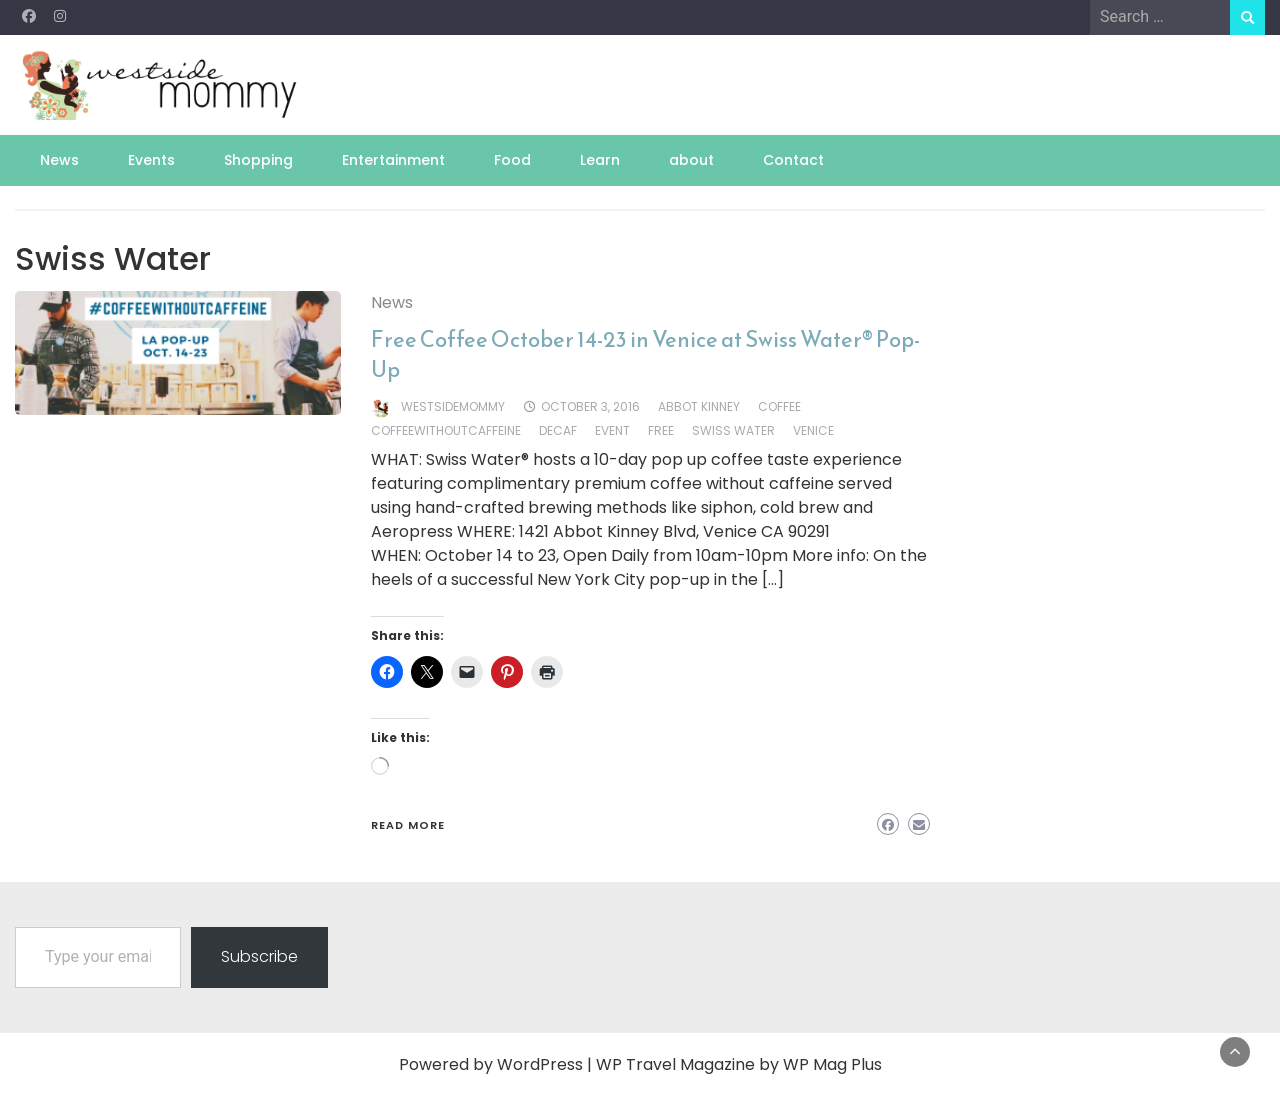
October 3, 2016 (590, 406)
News (59, 160)
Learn (600, 160)
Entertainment (393, 160)
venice (813, 430)
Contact (793, 160)
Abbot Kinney (699, 406)
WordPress (540, 1064)
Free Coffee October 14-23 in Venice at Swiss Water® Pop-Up (645, 354)
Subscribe (259, 956)
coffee (779, 406)
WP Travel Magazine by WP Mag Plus (739, 1064)
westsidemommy (453, 406)
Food (512, 160)
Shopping (258, 160)
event (612, 430)
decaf (558, 430)
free (661, 430)
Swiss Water (733, 430)
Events (151, 160)
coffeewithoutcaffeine (446, 430)
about (691, 160)
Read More (408, 825)
